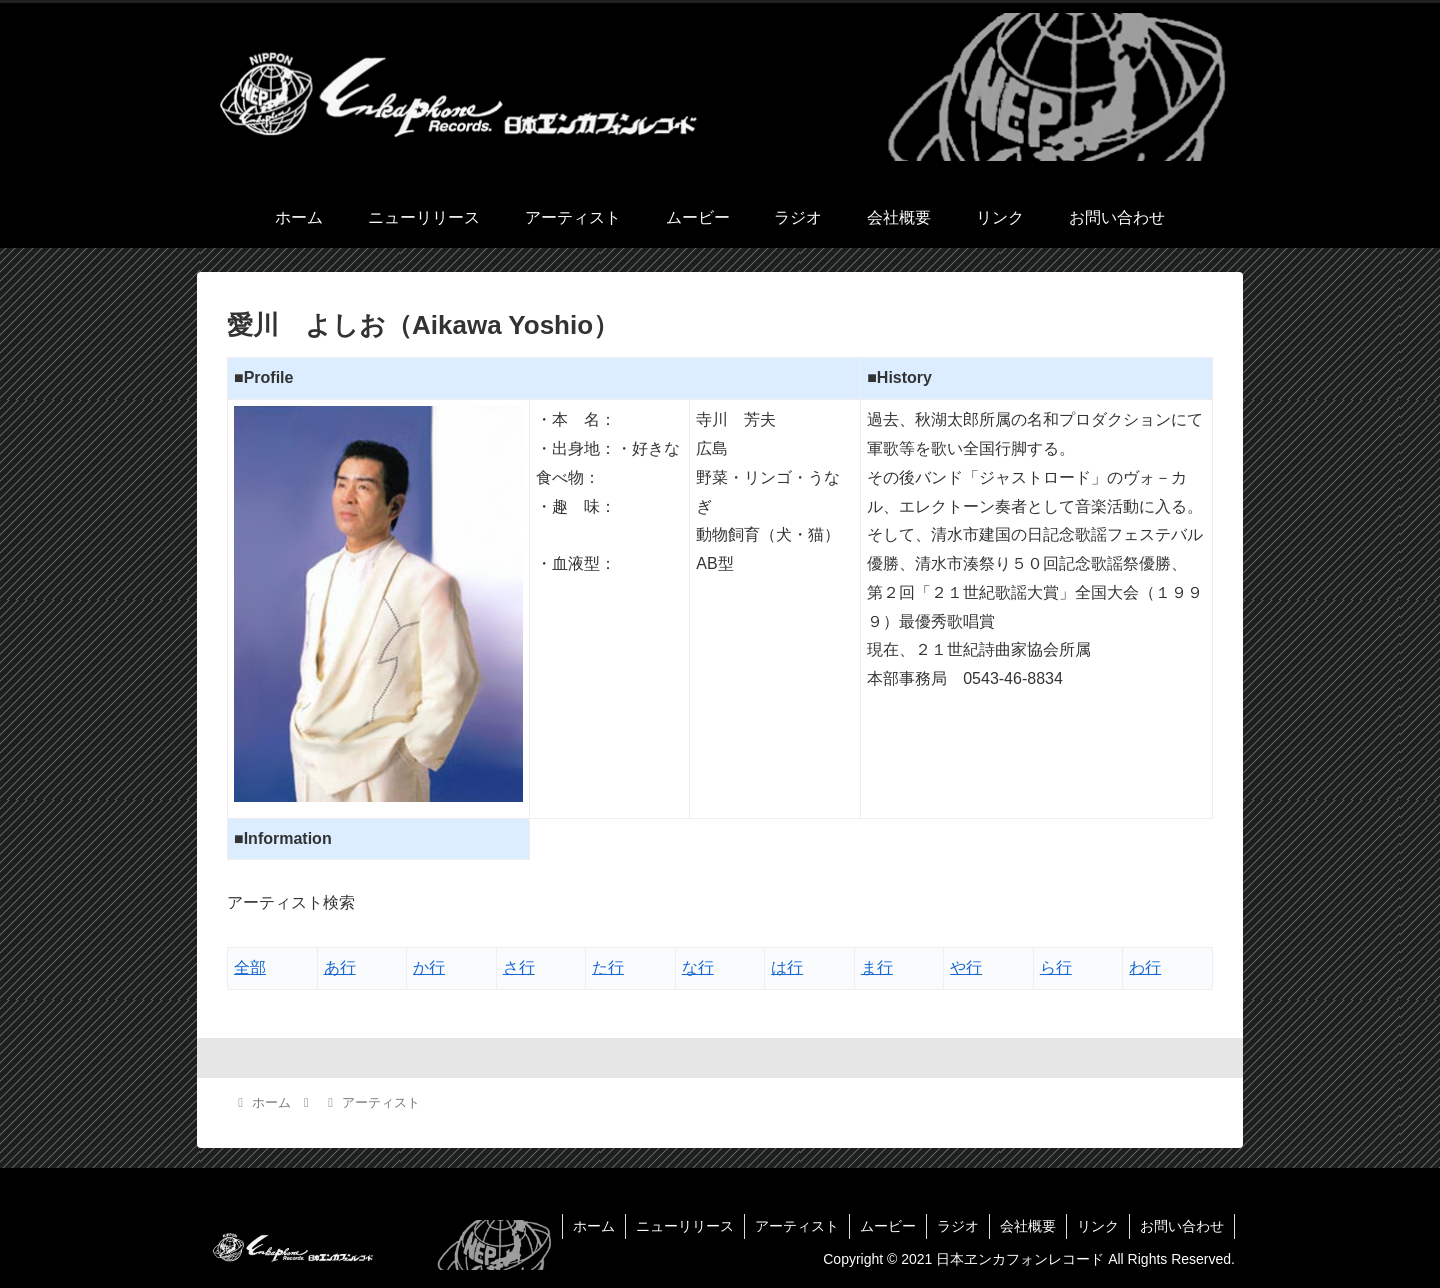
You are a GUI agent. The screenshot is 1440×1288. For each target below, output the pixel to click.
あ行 (340, 967)
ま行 (877, 967)
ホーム (594, 1226)
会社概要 (1028, 1226)
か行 (429, 967)
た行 (608, 967)
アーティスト (797, 1226)
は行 (787, 967)
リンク (1098, 1226)
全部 (250, 967)
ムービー (888, 1226)
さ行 (519, 967)
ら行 (1056, 967)
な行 (698, 967)
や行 (966, 967)
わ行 (1145, 967)
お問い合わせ (1182, 1226)
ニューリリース (685, 1226)
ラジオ (958, 1226)
